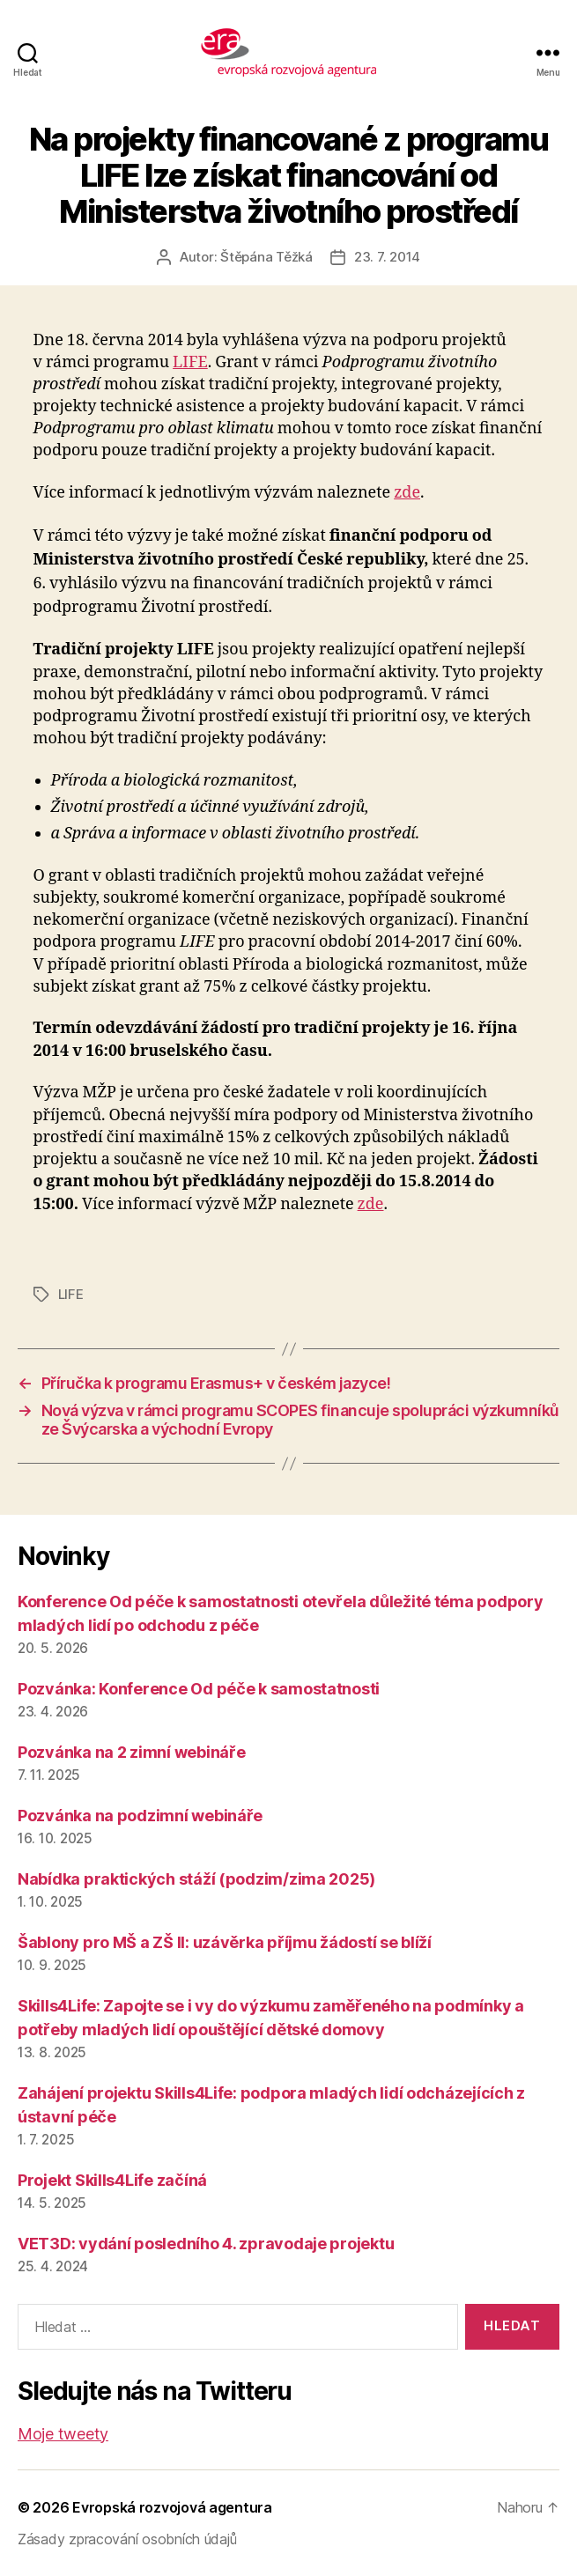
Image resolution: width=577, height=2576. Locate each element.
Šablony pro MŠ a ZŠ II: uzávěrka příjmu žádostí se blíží (225, 1942)
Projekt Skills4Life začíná (112, 2180)
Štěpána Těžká (266, 256)
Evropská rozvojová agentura (172, 2507)
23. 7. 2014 (387, 256)
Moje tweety (63, 2434)
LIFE (190, 362)
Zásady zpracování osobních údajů (127, 2539)
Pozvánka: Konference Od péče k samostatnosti (199, 1688)
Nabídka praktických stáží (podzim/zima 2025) (196, 1879)
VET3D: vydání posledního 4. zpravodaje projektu (206, 2243)
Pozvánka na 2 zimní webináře (131, 1752)
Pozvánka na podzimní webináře (140, 1815)
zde (407, 493)
